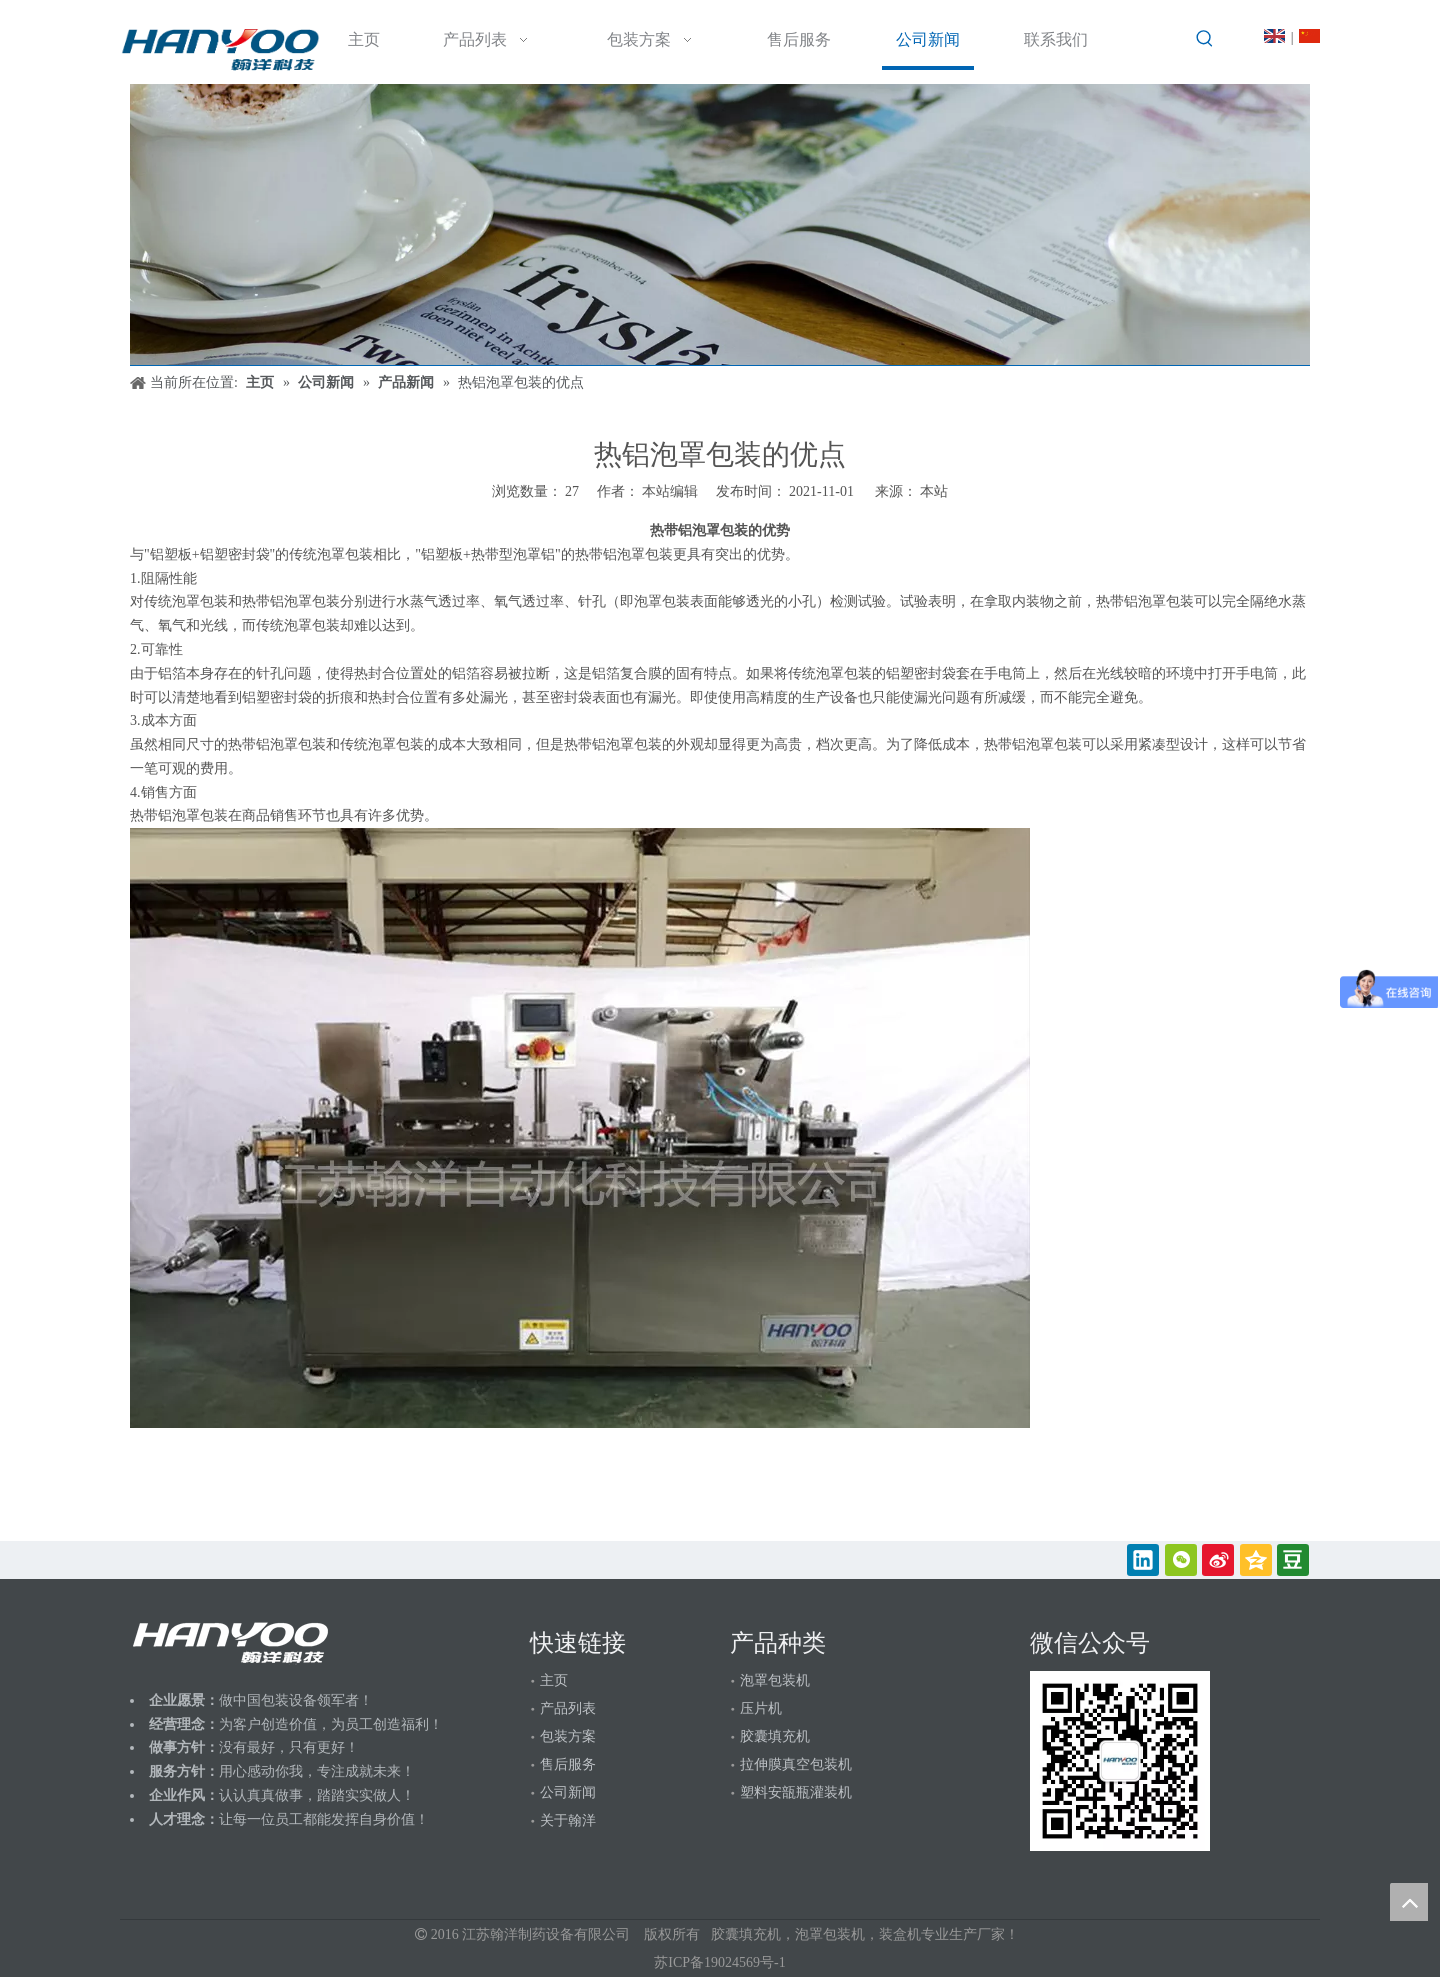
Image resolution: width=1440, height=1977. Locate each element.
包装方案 (568, 1736)
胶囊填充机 (775, 1736)
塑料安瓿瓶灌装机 (796, 1792)
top (1409, 1902)
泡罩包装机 (775, 1680)
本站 (934, 491)
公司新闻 (568, 1792)
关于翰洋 (568, 1820)
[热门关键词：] (1205, 39)
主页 (554, 1680)
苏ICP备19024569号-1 (719, 1962)
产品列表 (568, 1708)
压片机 (761, 1708)
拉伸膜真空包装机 (796, 1764)
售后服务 (568, 1764)
